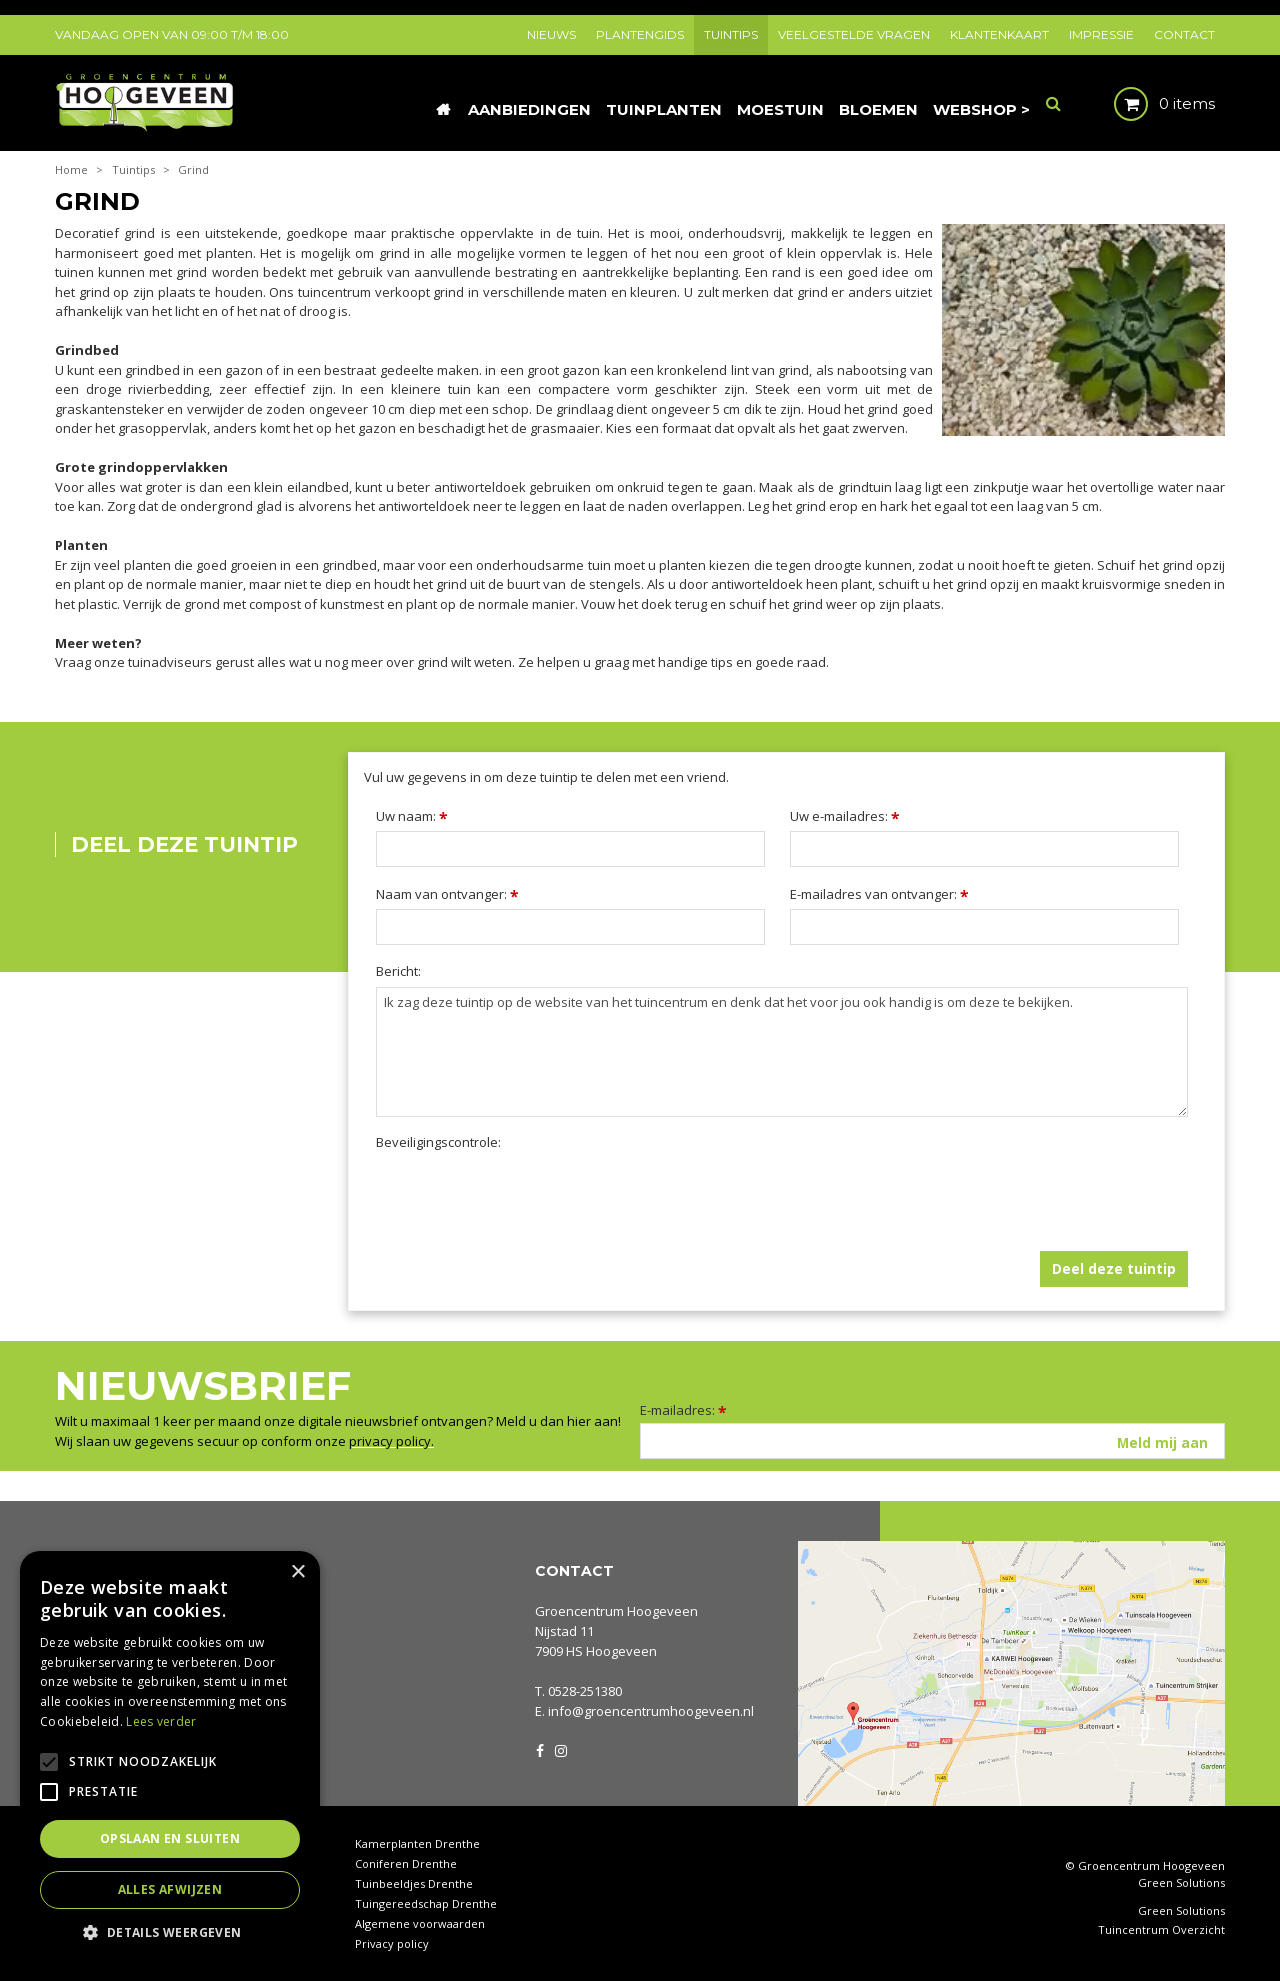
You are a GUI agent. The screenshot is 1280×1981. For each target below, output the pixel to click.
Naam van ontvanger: (447, 894)
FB (540, 1749)
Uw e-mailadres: (845, 816)
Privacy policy (392, 1943)
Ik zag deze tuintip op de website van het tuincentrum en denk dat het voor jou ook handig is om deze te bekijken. (782, 1052)
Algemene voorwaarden (420, 1923)
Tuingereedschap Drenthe (426, 1903)
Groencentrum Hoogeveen (616, 1611)
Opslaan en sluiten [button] (170, 1838)
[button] (170, 1931)
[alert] (170, 1756)
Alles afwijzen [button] (170, 1889)
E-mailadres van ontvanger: (879, 894)
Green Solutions (1181, 1882)
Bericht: (398, 971)
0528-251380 (585, 1691)
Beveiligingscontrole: (438, 1142)
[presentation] (528, 1197)
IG (560, 1749)
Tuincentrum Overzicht (1161, 1930)
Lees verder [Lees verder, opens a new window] (161, 1721)
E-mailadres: (683, 1410)
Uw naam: (412, 816)
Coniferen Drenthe (406, 1863)
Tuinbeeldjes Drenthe (414, 1883)
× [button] (297, 1572)
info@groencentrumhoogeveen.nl (651, 1711)
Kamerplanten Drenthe (417, 1843)
